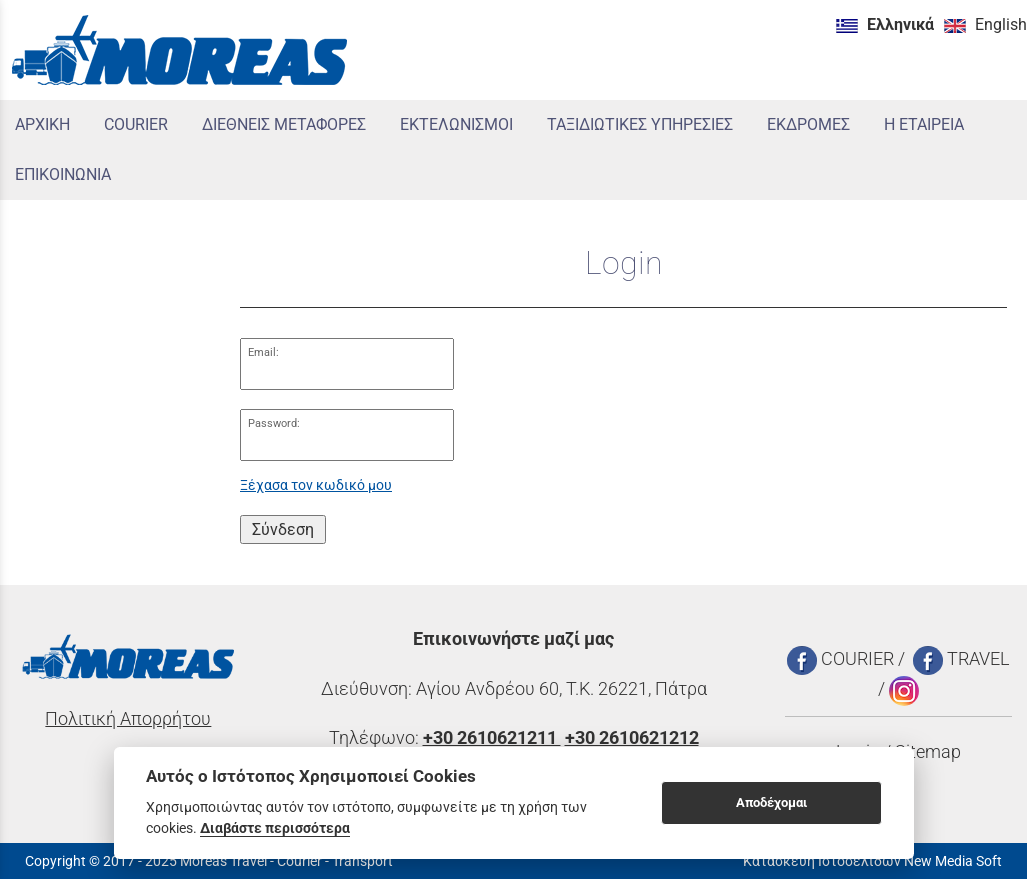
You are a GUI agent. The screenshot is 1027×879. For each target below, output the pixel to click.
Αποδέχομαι (771, 802)
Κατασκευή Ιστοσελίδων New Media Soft (872, 861)
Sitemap (928, 752)
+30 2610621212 (632, 738)
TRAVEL (961, 659)
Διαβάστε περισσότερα (275, 828)
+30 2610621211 (492, 738)
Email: (263, 352)
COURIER (840, 659)
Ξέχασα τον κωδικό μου (316, 485)
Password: (274, 423)
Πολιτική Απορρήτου (128, 719)
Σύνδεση (283, 529)
